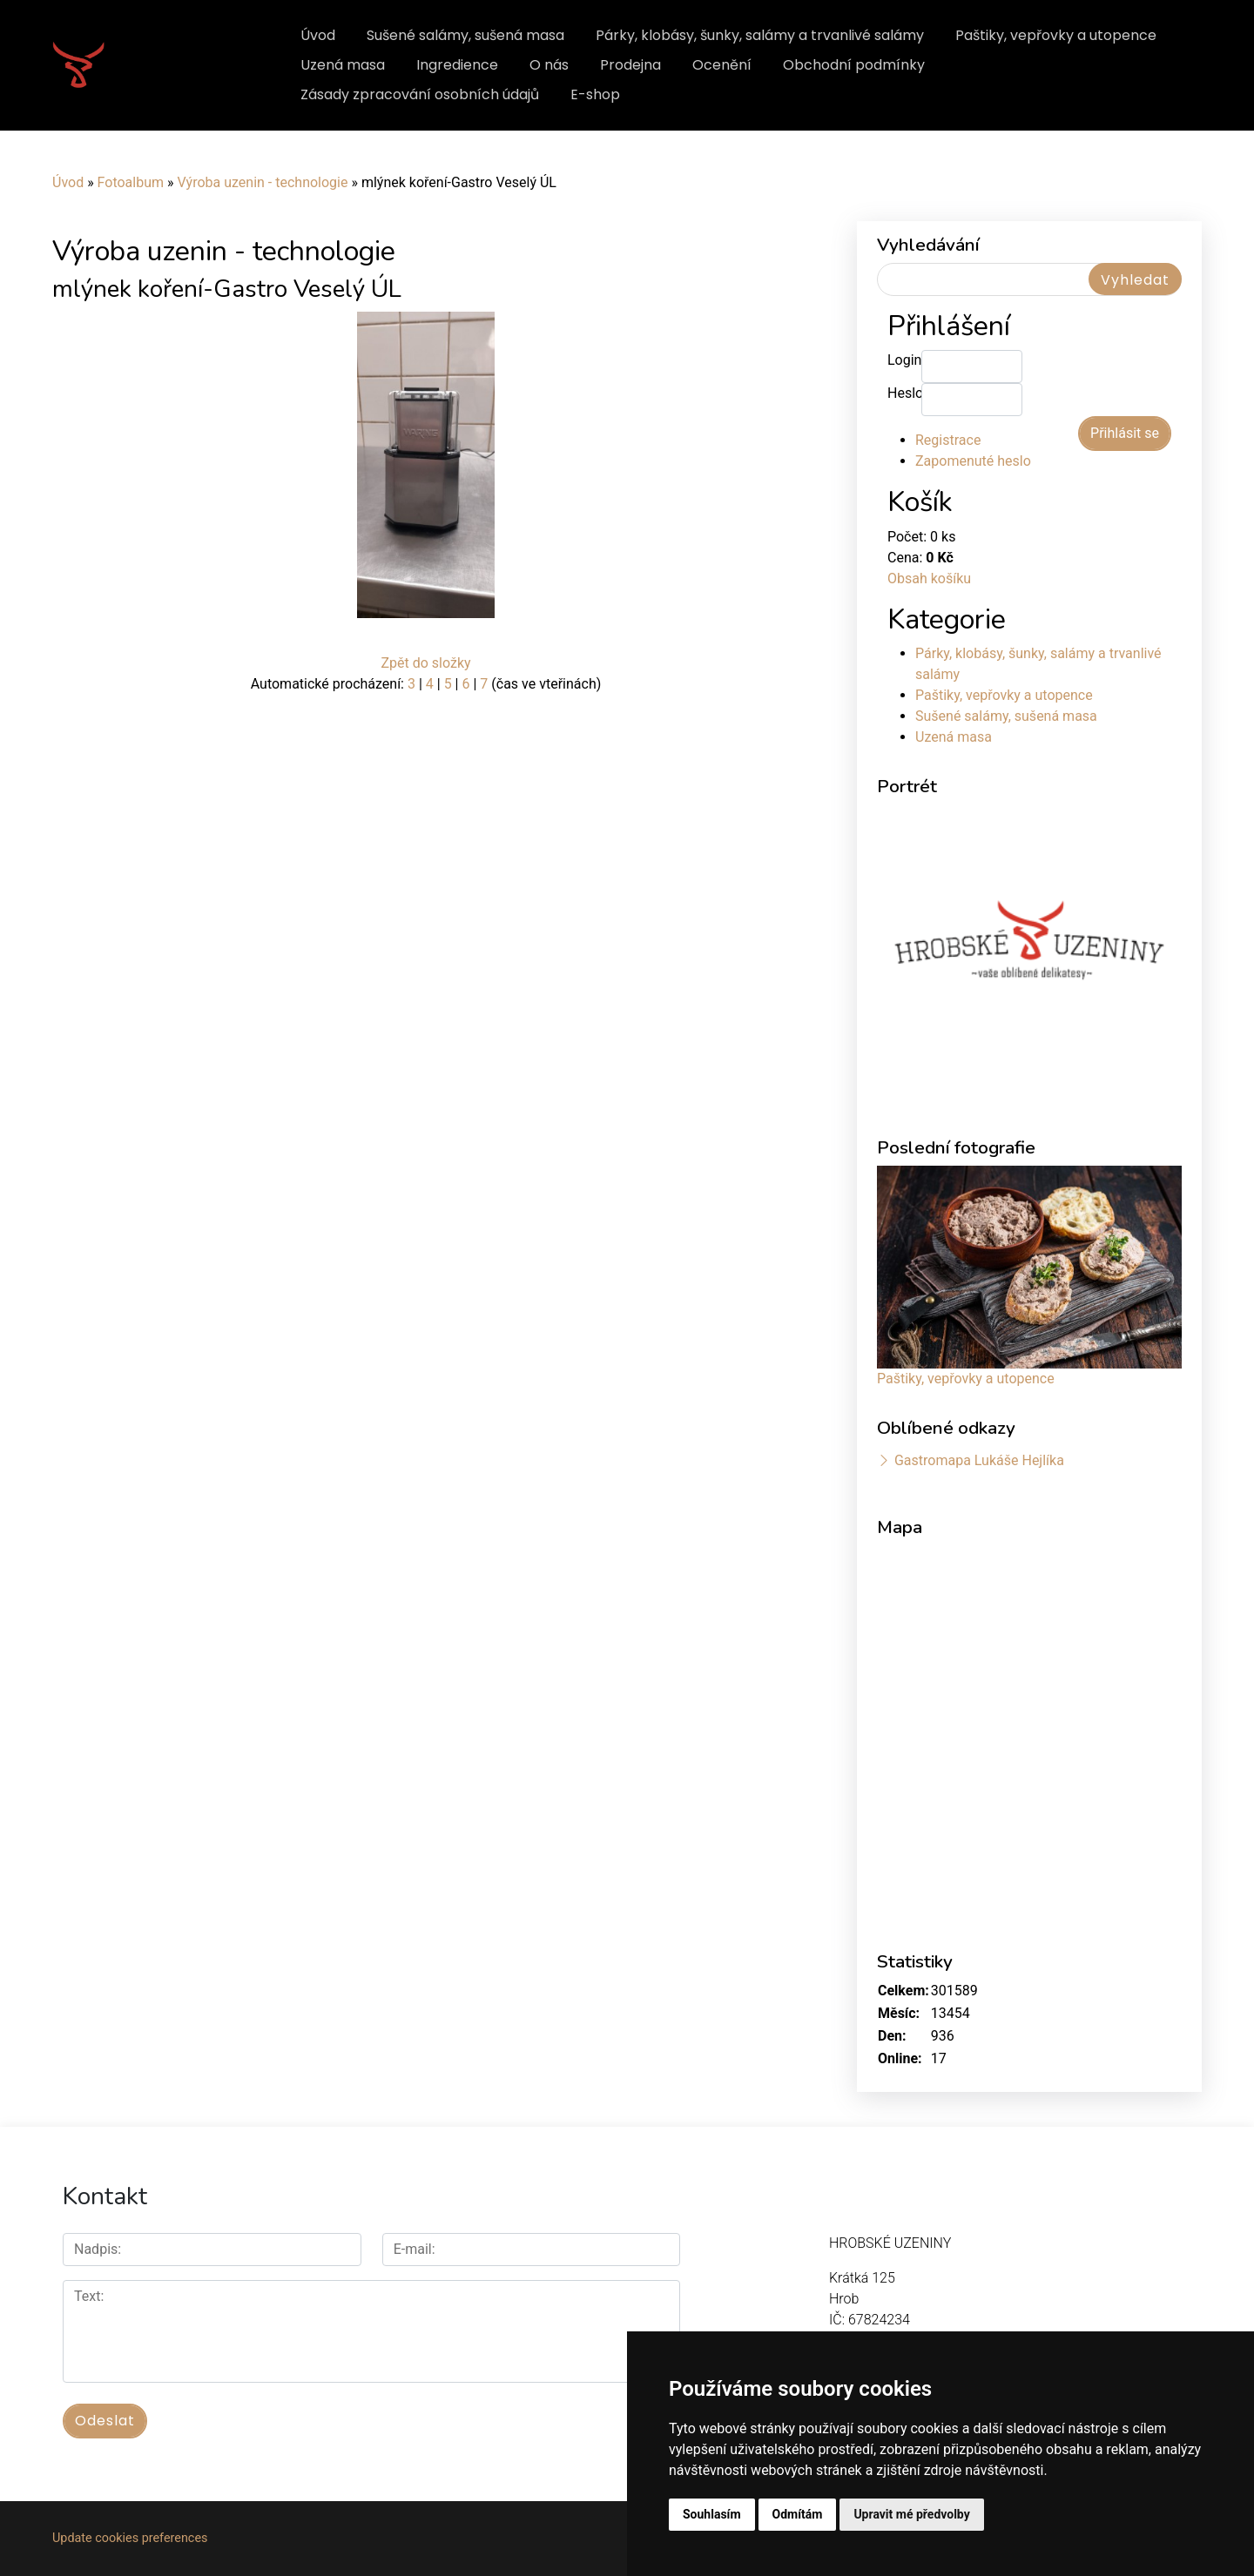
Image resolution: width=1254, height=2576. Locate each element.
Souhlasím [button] (712, 2514)
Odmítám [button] (797, 2514)
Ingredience (457, 65)
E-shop (595, 94)
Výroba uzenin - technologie (262, 182)
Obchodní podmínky (854, 65)
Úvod (317, 35)
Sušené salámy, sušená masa (465, 35)
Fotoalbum (131, 182)
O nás (549, 65)
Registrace (948, 440)
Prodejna (630, 65)
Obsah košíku (929, 578)
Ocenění (722, 65)
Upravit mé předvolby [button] (911, 2514)
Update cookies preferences (129, 2538)
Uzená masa (342, 65)
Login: (904, 360)
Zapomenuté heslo (973, 461)
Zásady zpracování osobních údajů (419, 94)
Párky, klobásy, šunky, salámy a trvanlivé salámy (760, 35)
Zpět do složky (425, 663)
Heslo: (904, 393)
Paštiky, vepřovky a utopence (1055, 35)
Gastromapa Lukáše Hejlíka (979, 1460)
